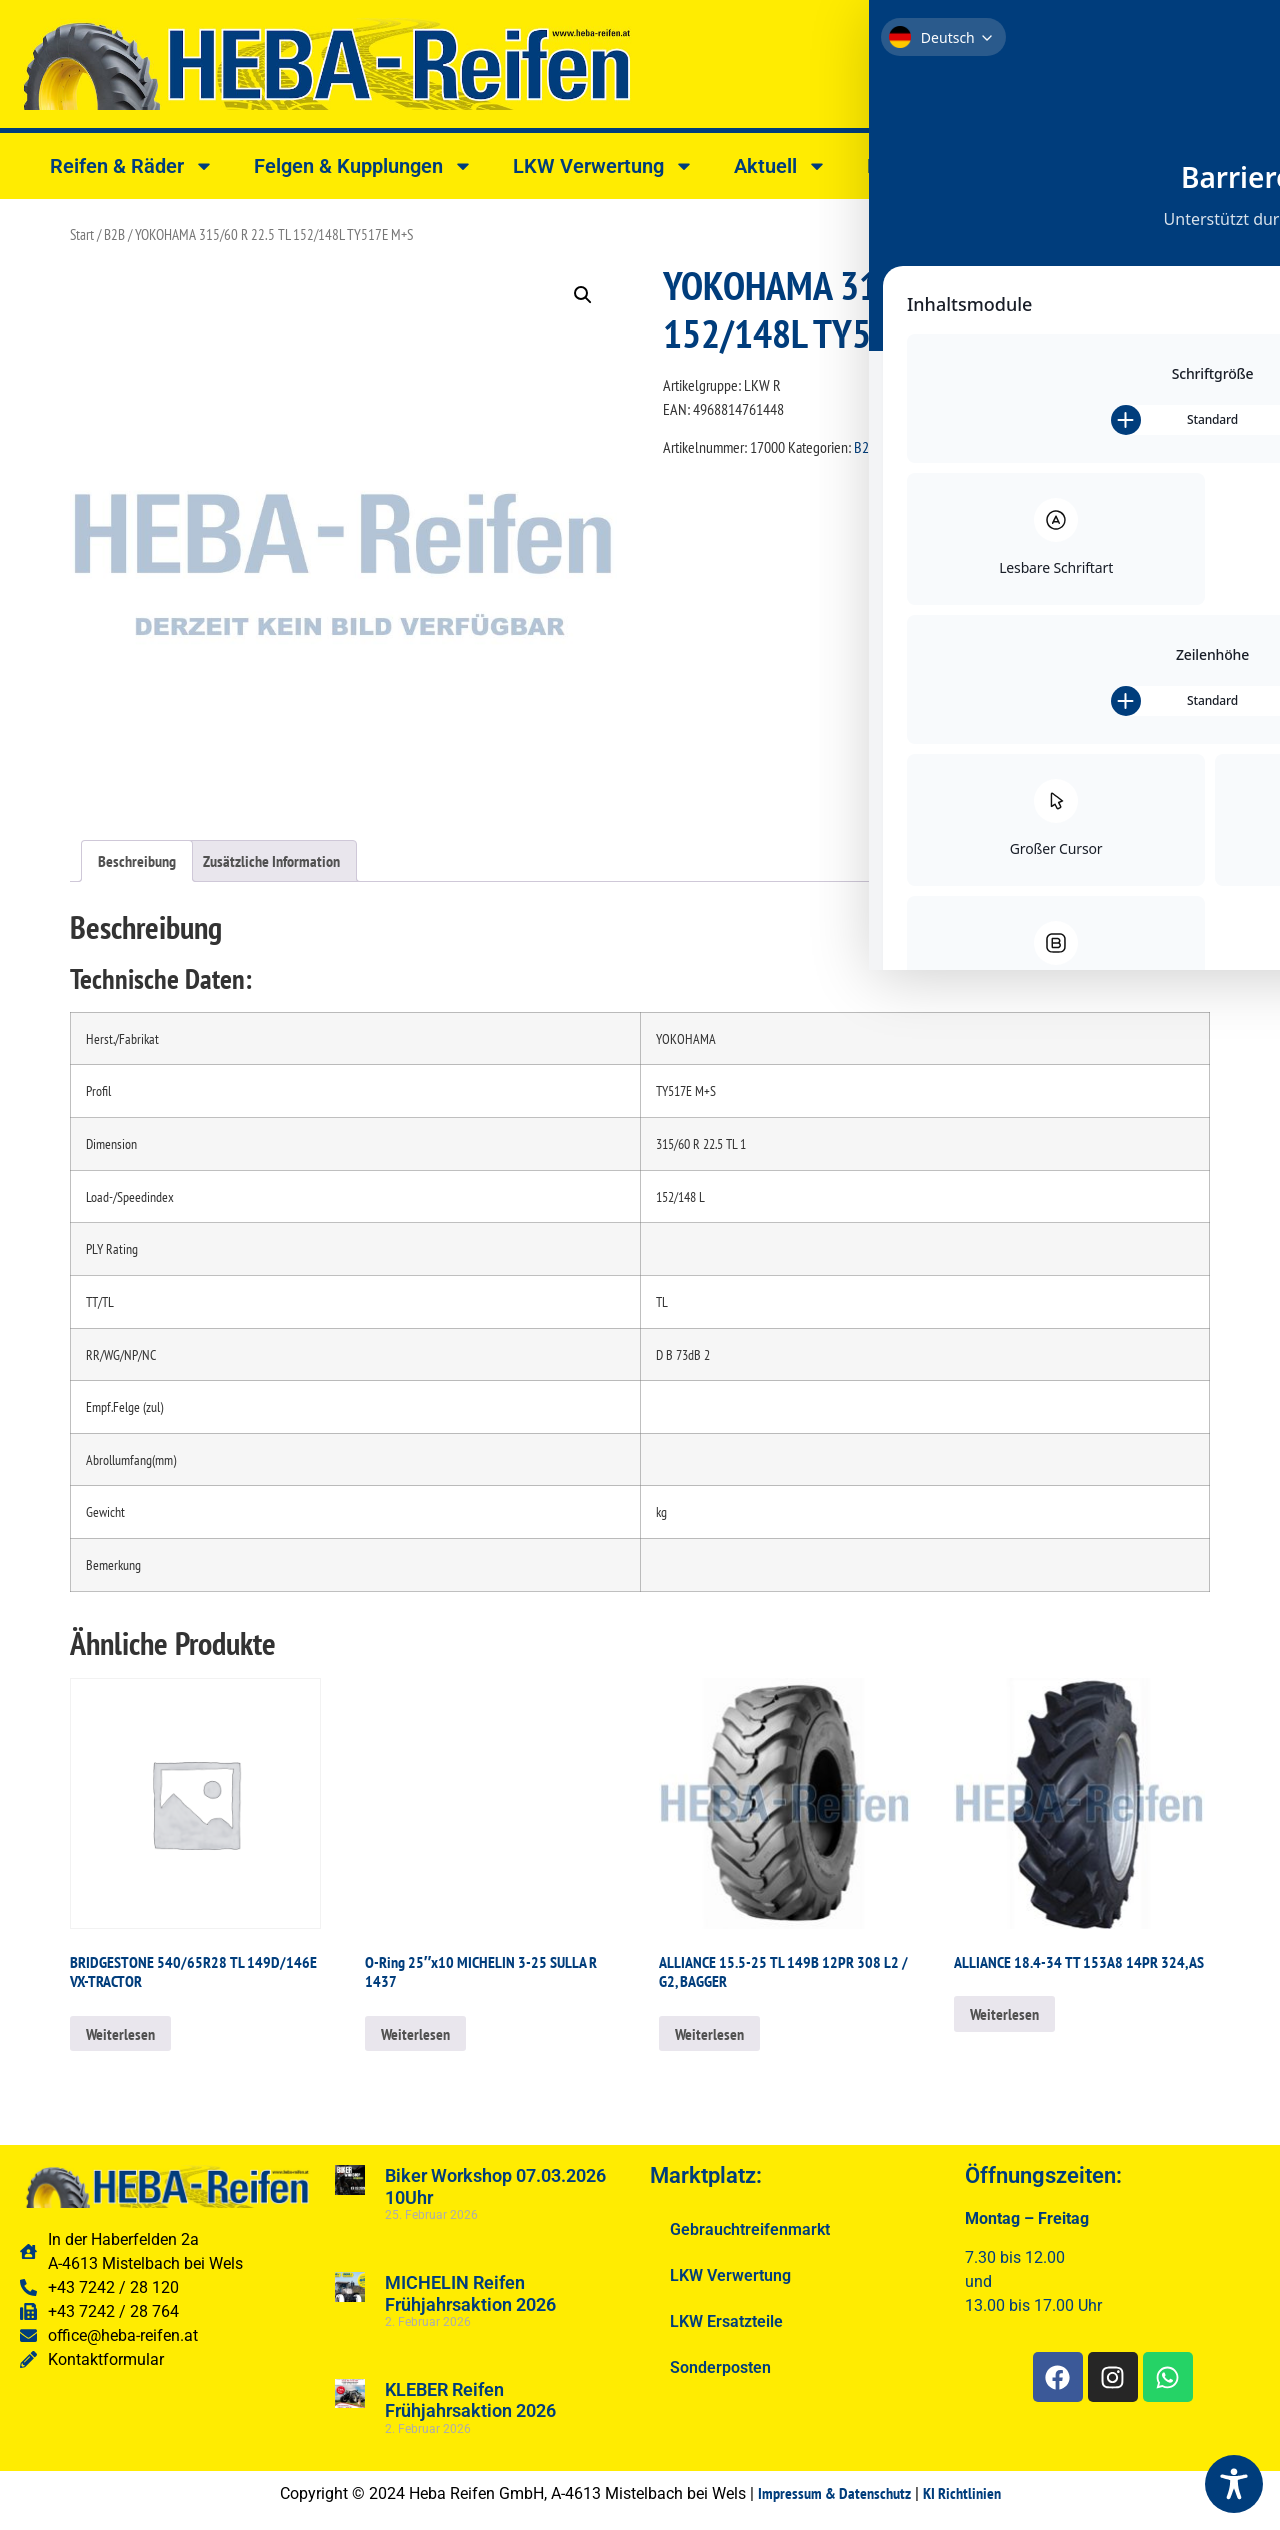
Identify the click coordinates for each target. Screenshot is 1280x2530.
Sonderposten (720, 2367)
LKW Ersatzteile (726, 2321)
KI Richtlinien (962, 2493)
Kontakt (917, 166)
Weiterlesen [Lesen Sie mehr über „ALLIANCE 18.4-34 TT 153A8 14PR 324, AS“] (1004, 2014)
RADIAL (933, 447)
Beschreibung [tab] (137, 861)
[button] (583, 295)
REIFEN (981, 447)
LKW (894, 447)
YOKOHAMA (1040, 447)
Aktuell (780, 166)
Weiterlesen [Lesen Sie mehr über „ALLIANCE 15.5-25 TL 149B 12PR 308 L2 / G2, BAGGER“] (709, 2034)
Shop (1045, 166)
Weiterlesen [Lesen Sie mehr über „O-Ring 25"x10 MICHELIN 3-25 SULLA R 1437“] (415, 2034)
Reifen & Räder (132, 166)
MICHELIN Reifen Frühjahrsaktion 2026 (470, 2293)
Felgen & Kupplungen (363, 166)
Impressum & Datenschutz (834, 2493)
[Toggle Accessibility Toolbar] (1234, 2484)
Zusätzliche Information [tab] (271, 861)
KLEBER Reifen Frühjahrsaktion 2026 (470, 2400)
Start (82, 234)
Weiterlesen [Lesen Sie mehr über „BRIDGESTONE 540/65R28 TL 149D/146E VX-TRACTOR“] (120, 2034)
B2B (114, 234)
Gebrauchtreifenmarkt (750, 2229)
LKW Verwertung (603, 166)
